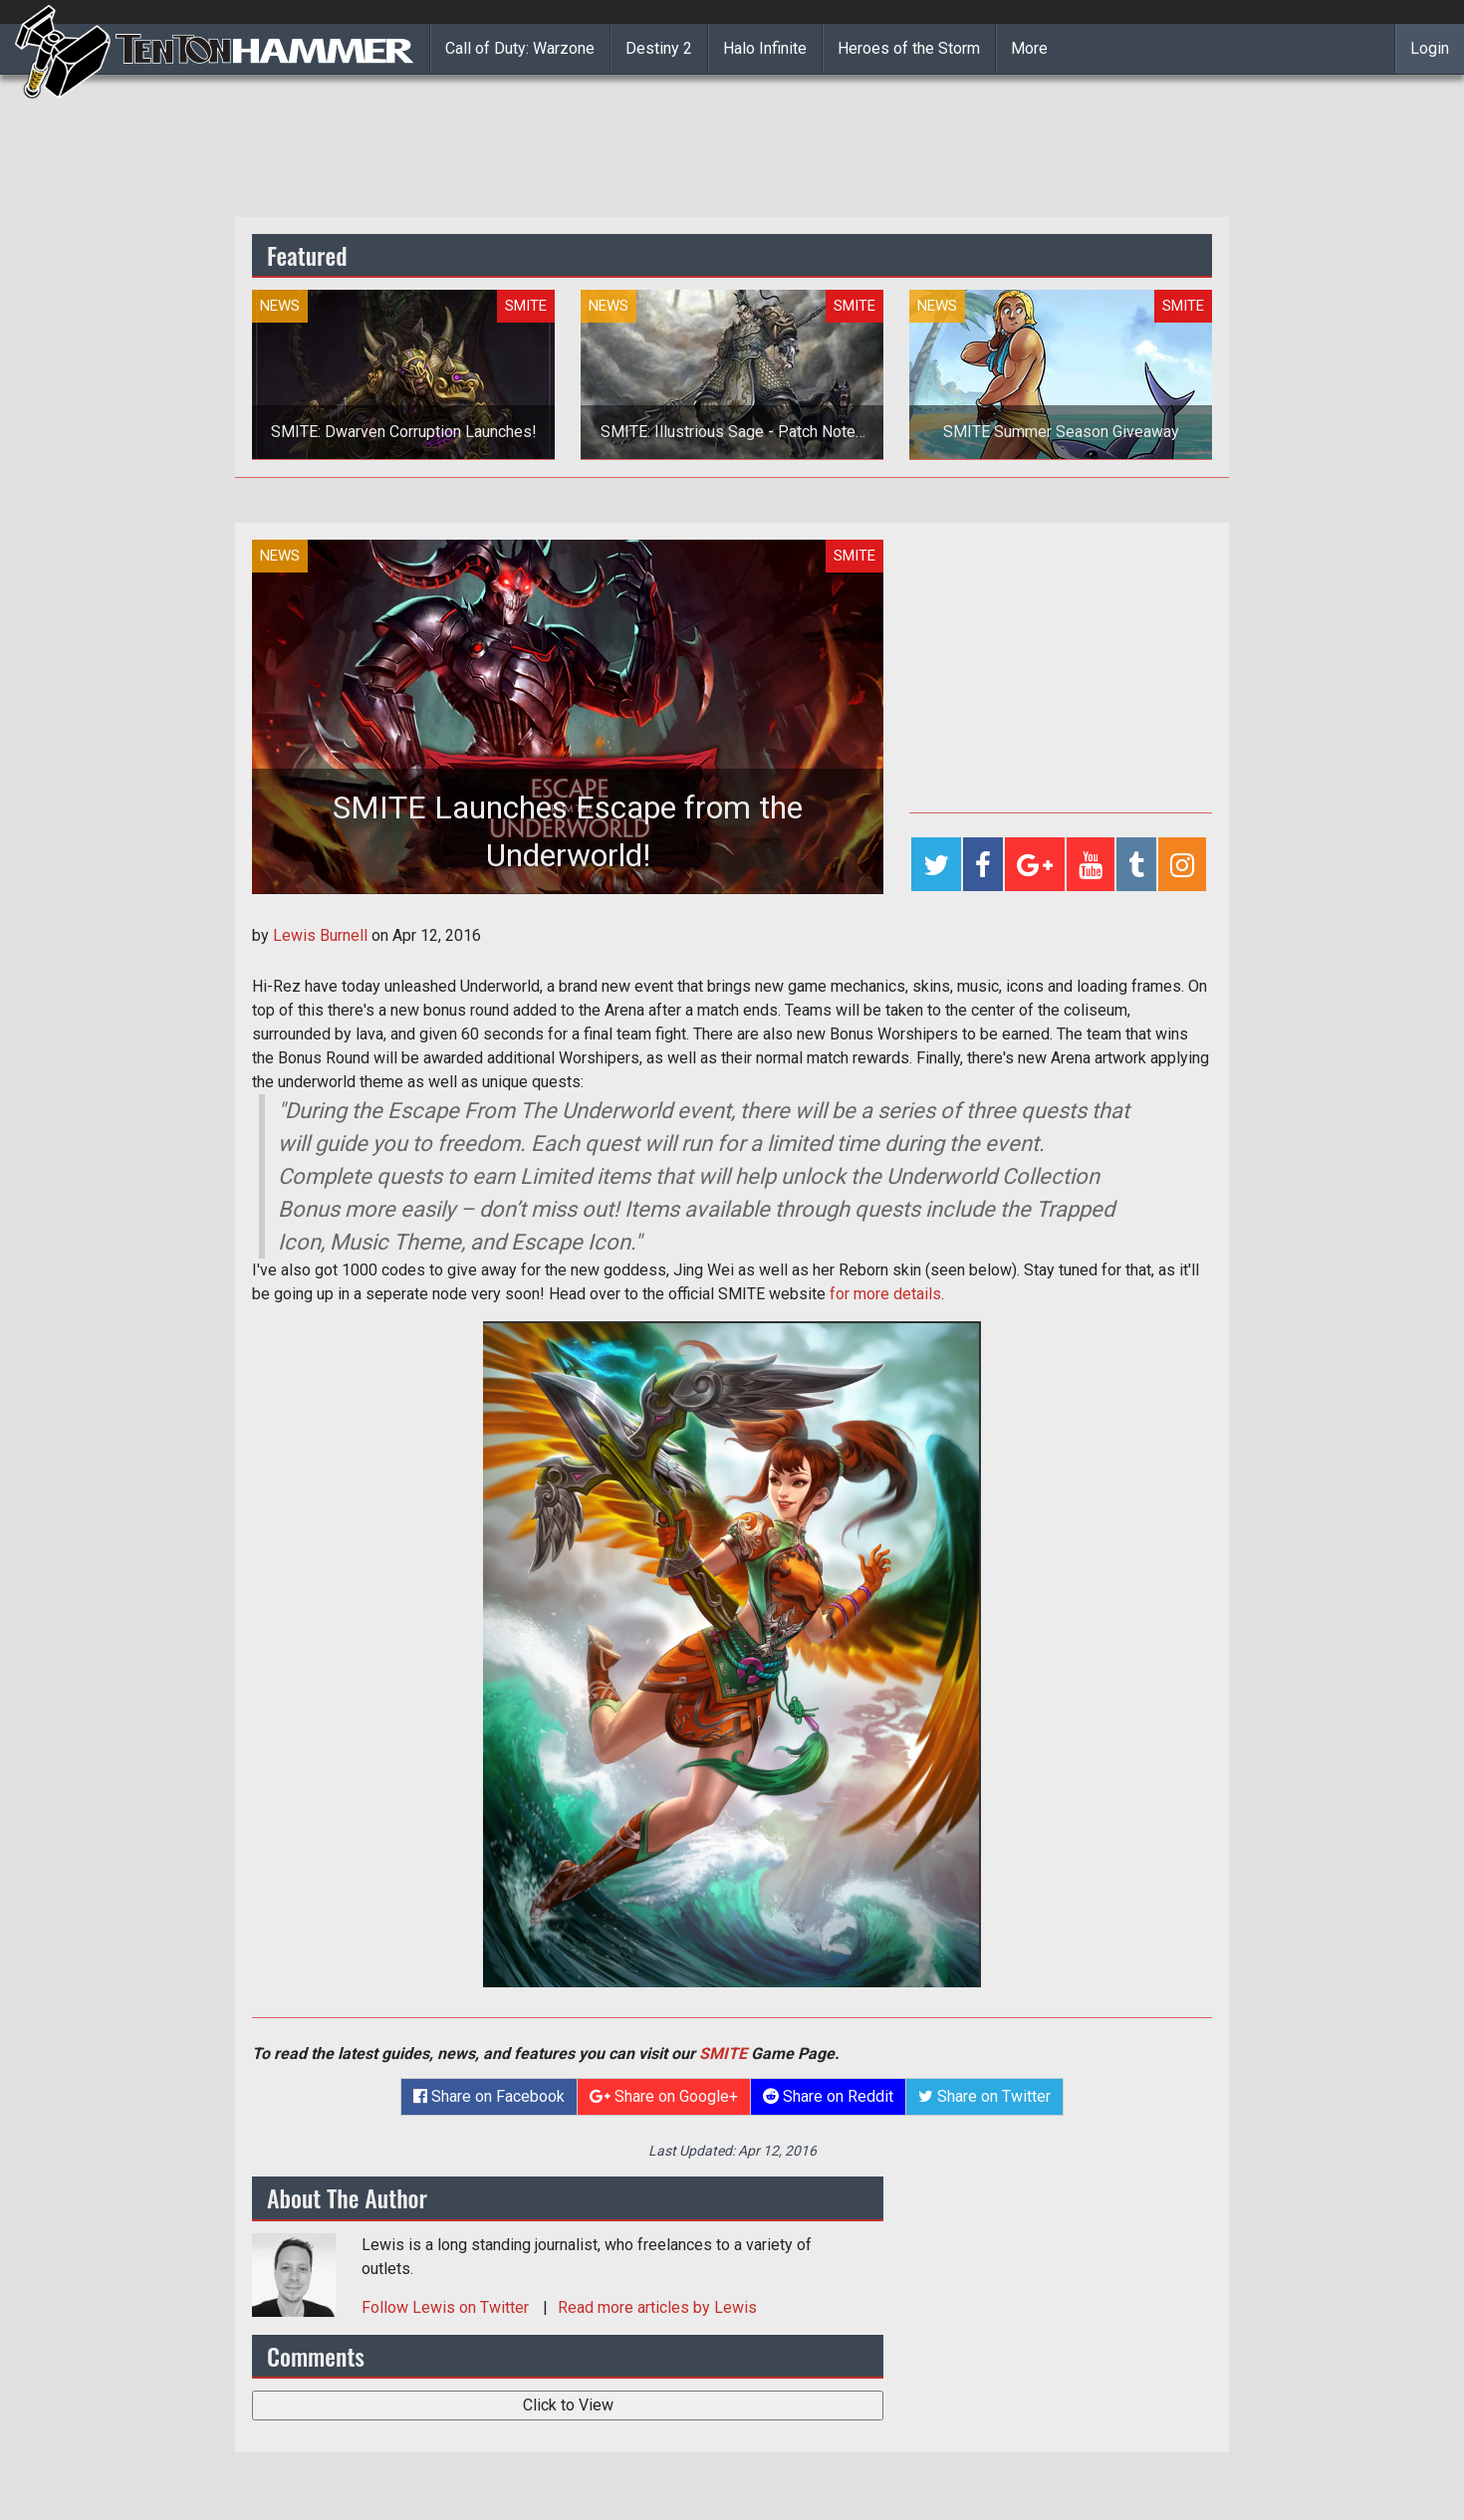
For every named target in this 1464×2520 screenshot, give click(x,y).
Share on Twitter (984, 2096)
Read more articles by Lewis (657, 2307)
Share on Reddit (828, 2096)
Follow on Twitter (447, 2307)
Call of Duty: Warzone (520, 48)
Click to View (568, 2405)
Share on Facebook (489, 2096)
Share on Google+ (664, 2096)
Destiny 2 (658, 48)
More (1029, 48)
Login (1429, 48)
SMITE (723, 2053)
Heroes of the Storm (909, 48)
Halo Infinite (765, 48)
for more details (885, 1293)
